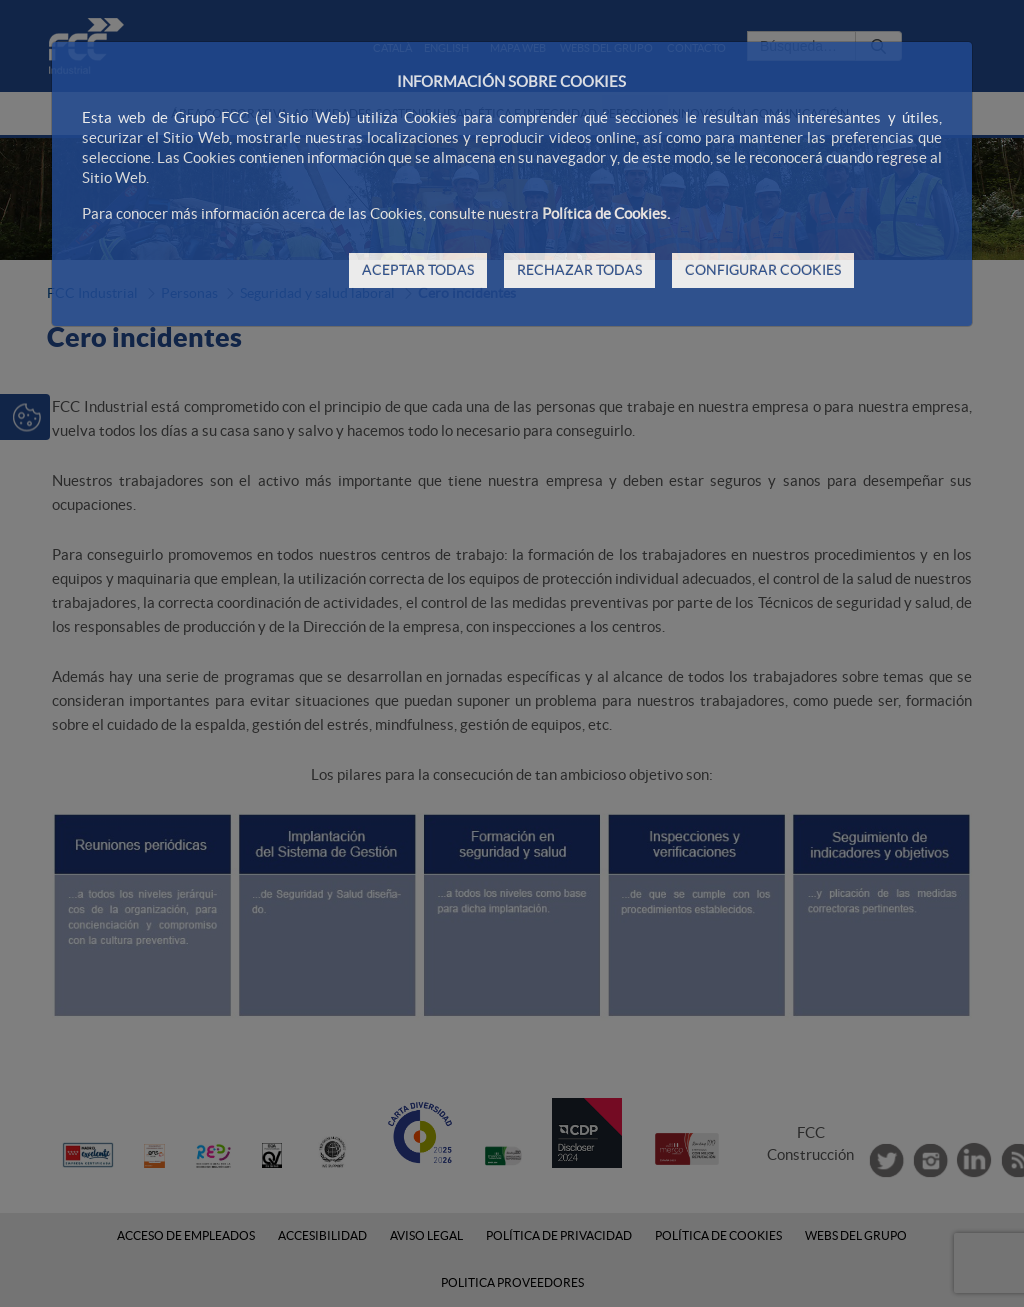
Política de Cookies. (606, 213)
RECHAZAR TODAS (579, 270)
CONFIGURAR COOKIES (763, 270)
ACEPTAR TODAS (418, 270)
